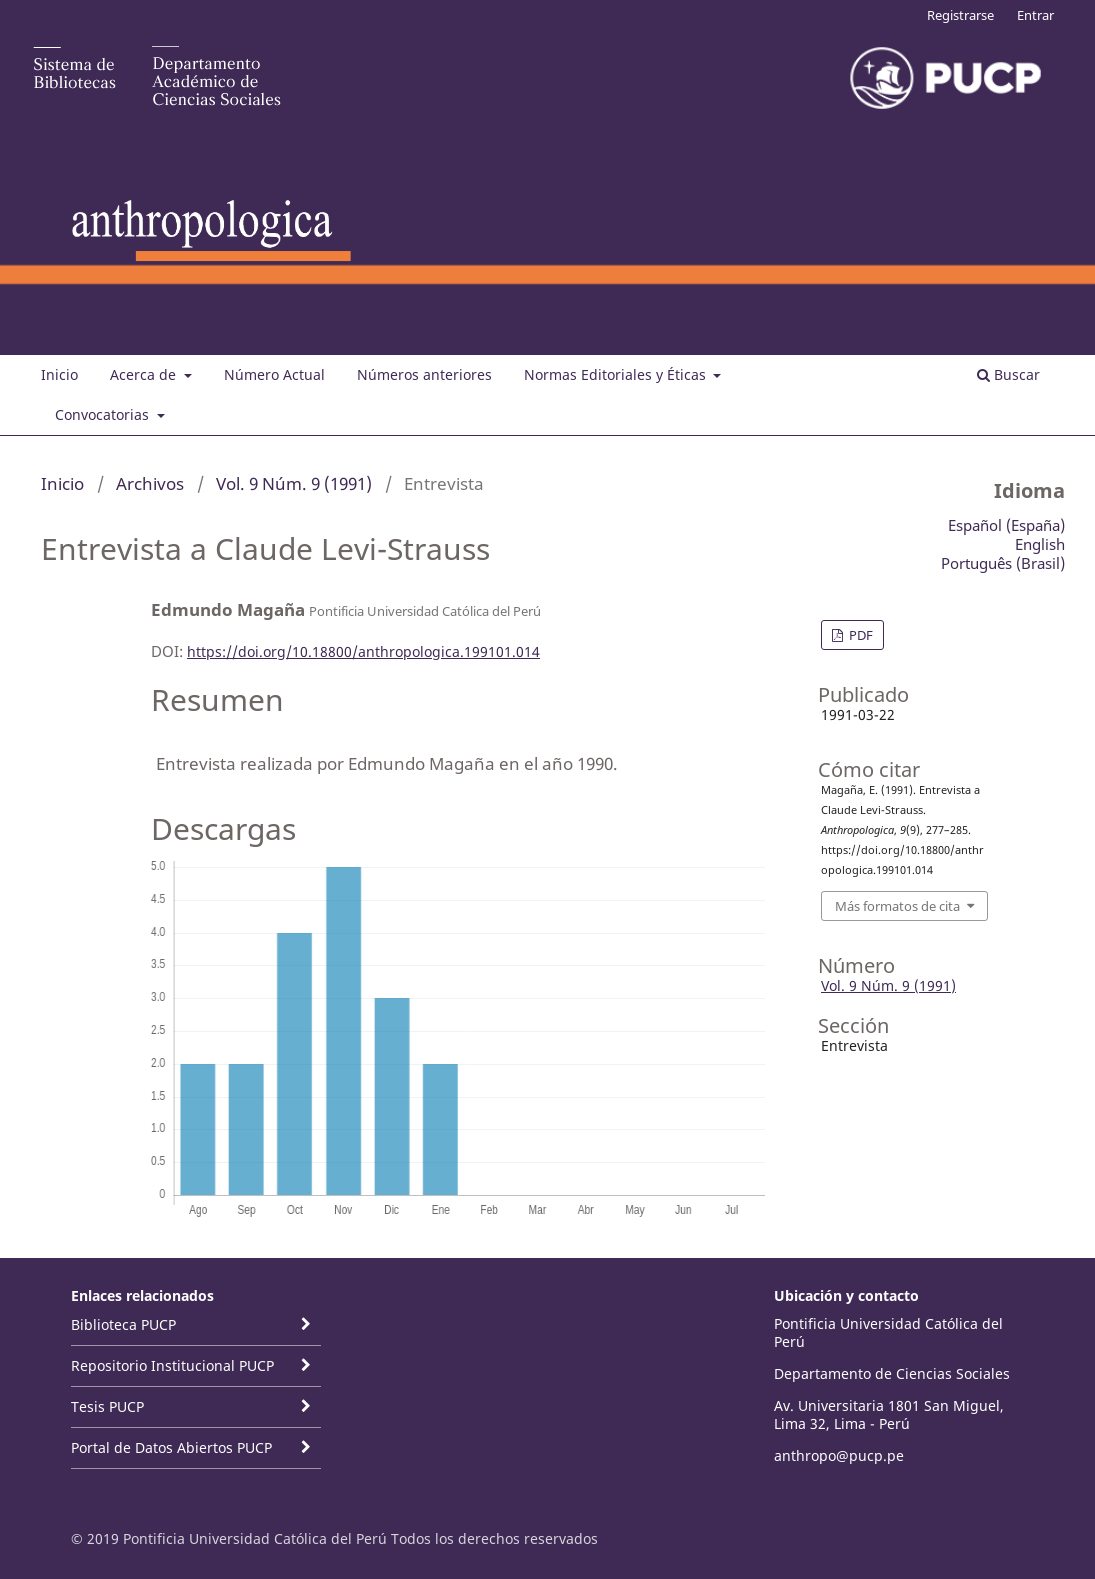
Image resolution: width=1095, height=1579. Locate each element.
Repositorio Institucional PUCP (172, 1365)
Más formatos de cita (897, 906)
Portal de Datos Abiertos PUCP (171, 1447)
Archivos (150, 483)
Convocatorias (104, 414)
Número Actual (274, 374)
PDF (859, 635)
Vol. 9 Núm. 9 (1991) (294, 483)
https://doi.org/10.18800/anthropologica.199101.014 (363, 651)
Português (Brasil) (1003, 563)
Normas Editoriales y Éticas (617, 374)
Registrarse (960, 15)
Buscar (1008, 374)
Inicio (59, 374)
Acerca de (145, 374)
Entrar (1035, 15)
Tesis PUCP (107, 1406)
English (1040, 544)
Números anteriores (424, 374)
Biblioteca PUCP (123, 1324)
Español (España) (1006, 525)
